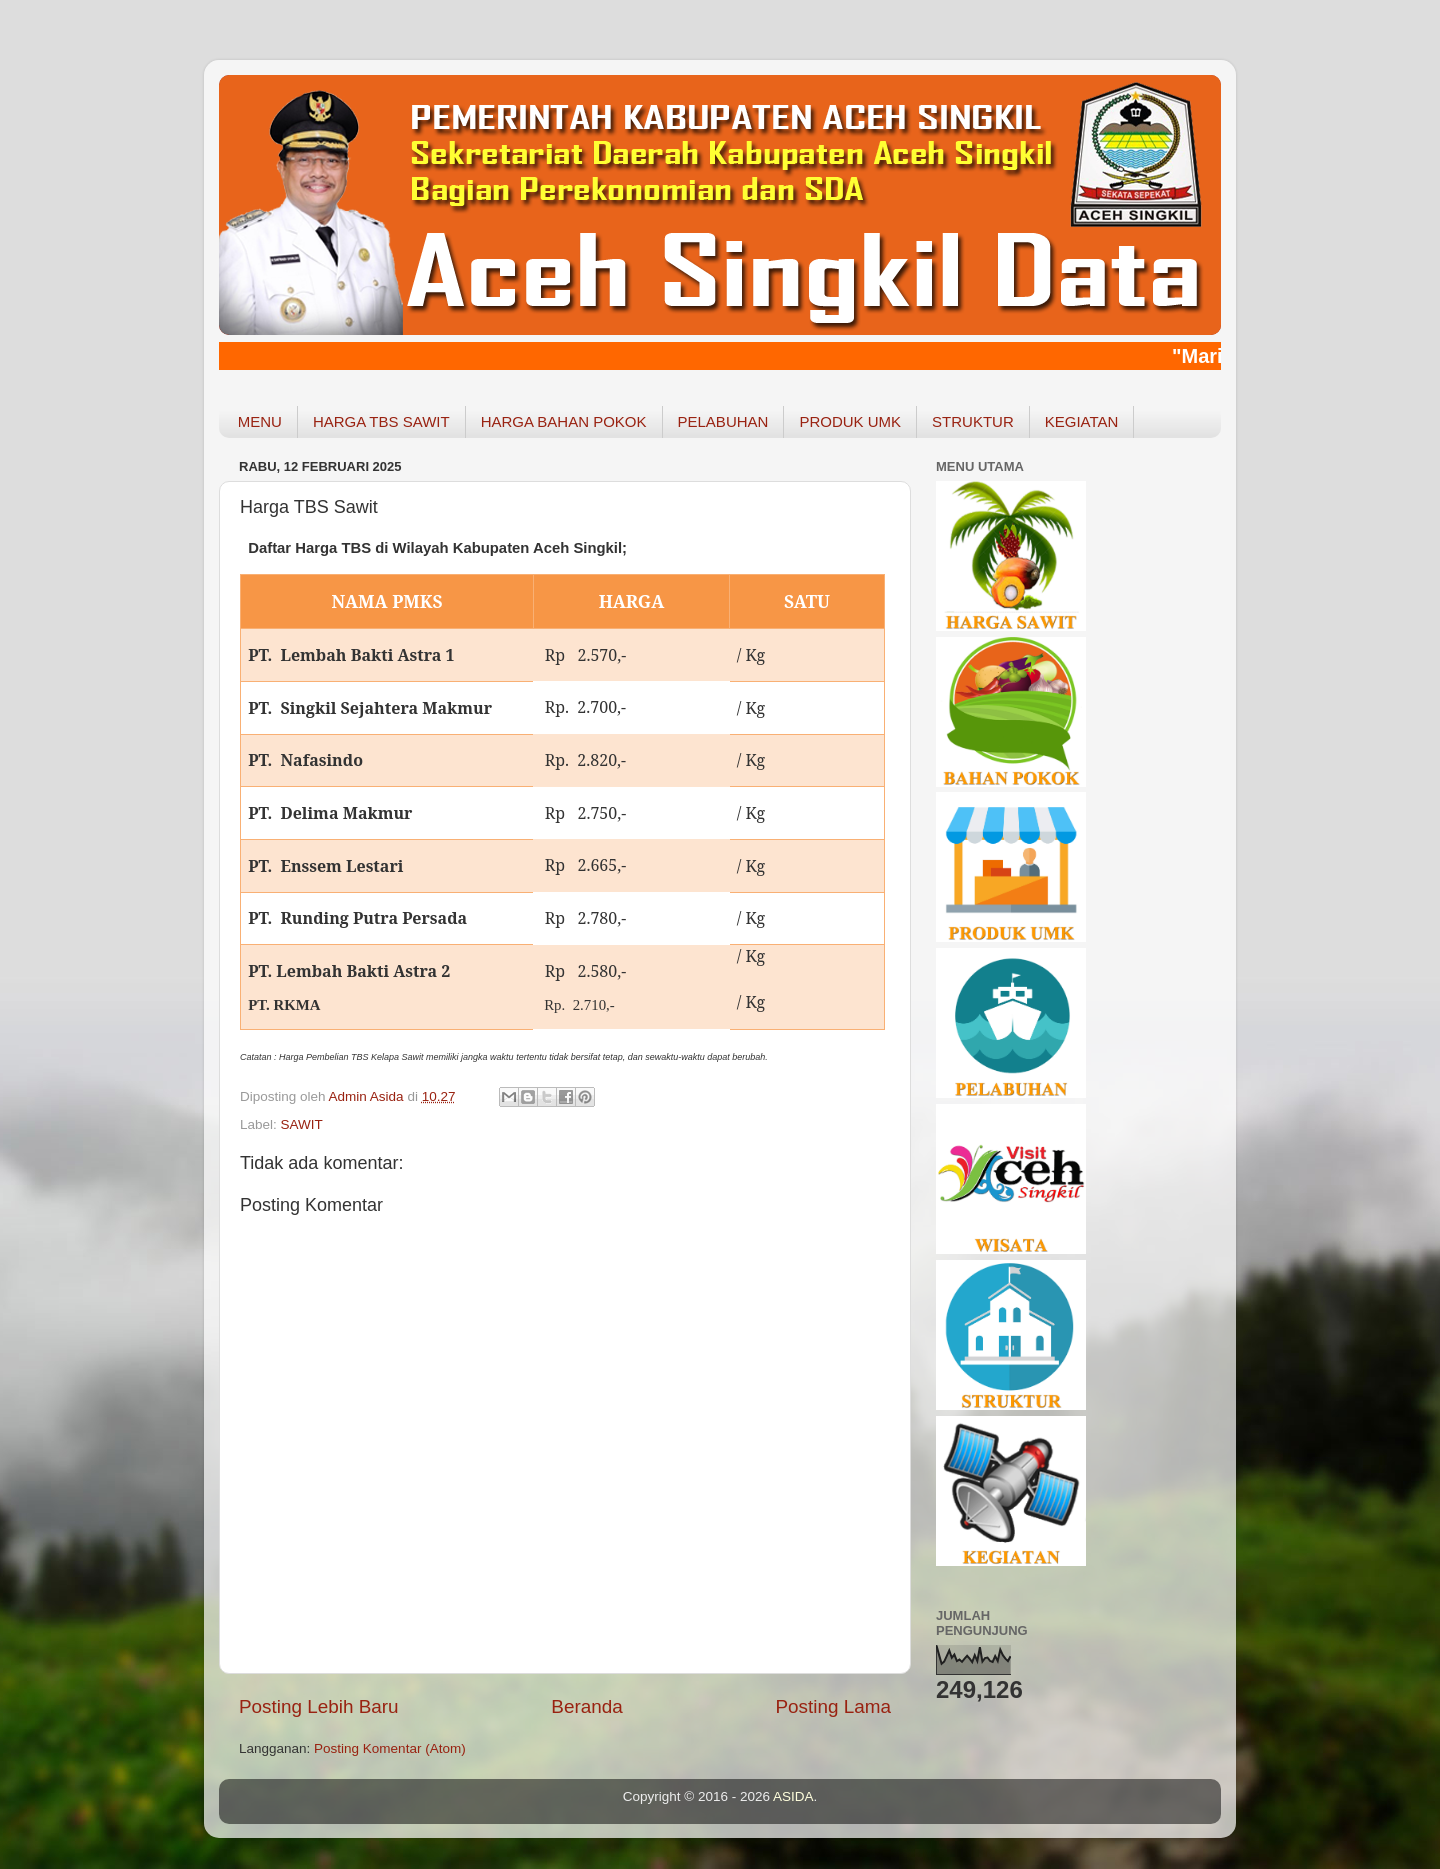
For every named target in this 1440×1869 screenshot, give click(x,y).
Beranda (586, 1706)
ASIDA (793, 1796)
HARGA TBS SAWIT (381, 421)
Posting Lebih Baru (319, 1706)
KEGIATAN (1082, 421)
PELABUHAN (723, 421)
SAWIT (302, 1124)
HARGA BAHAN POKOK (564, 421)
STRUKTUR (973, 421)
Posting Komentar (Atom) (390, 1748)
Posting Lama (833, 1706)
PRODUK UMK (850, 421)
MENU (260, 421)
